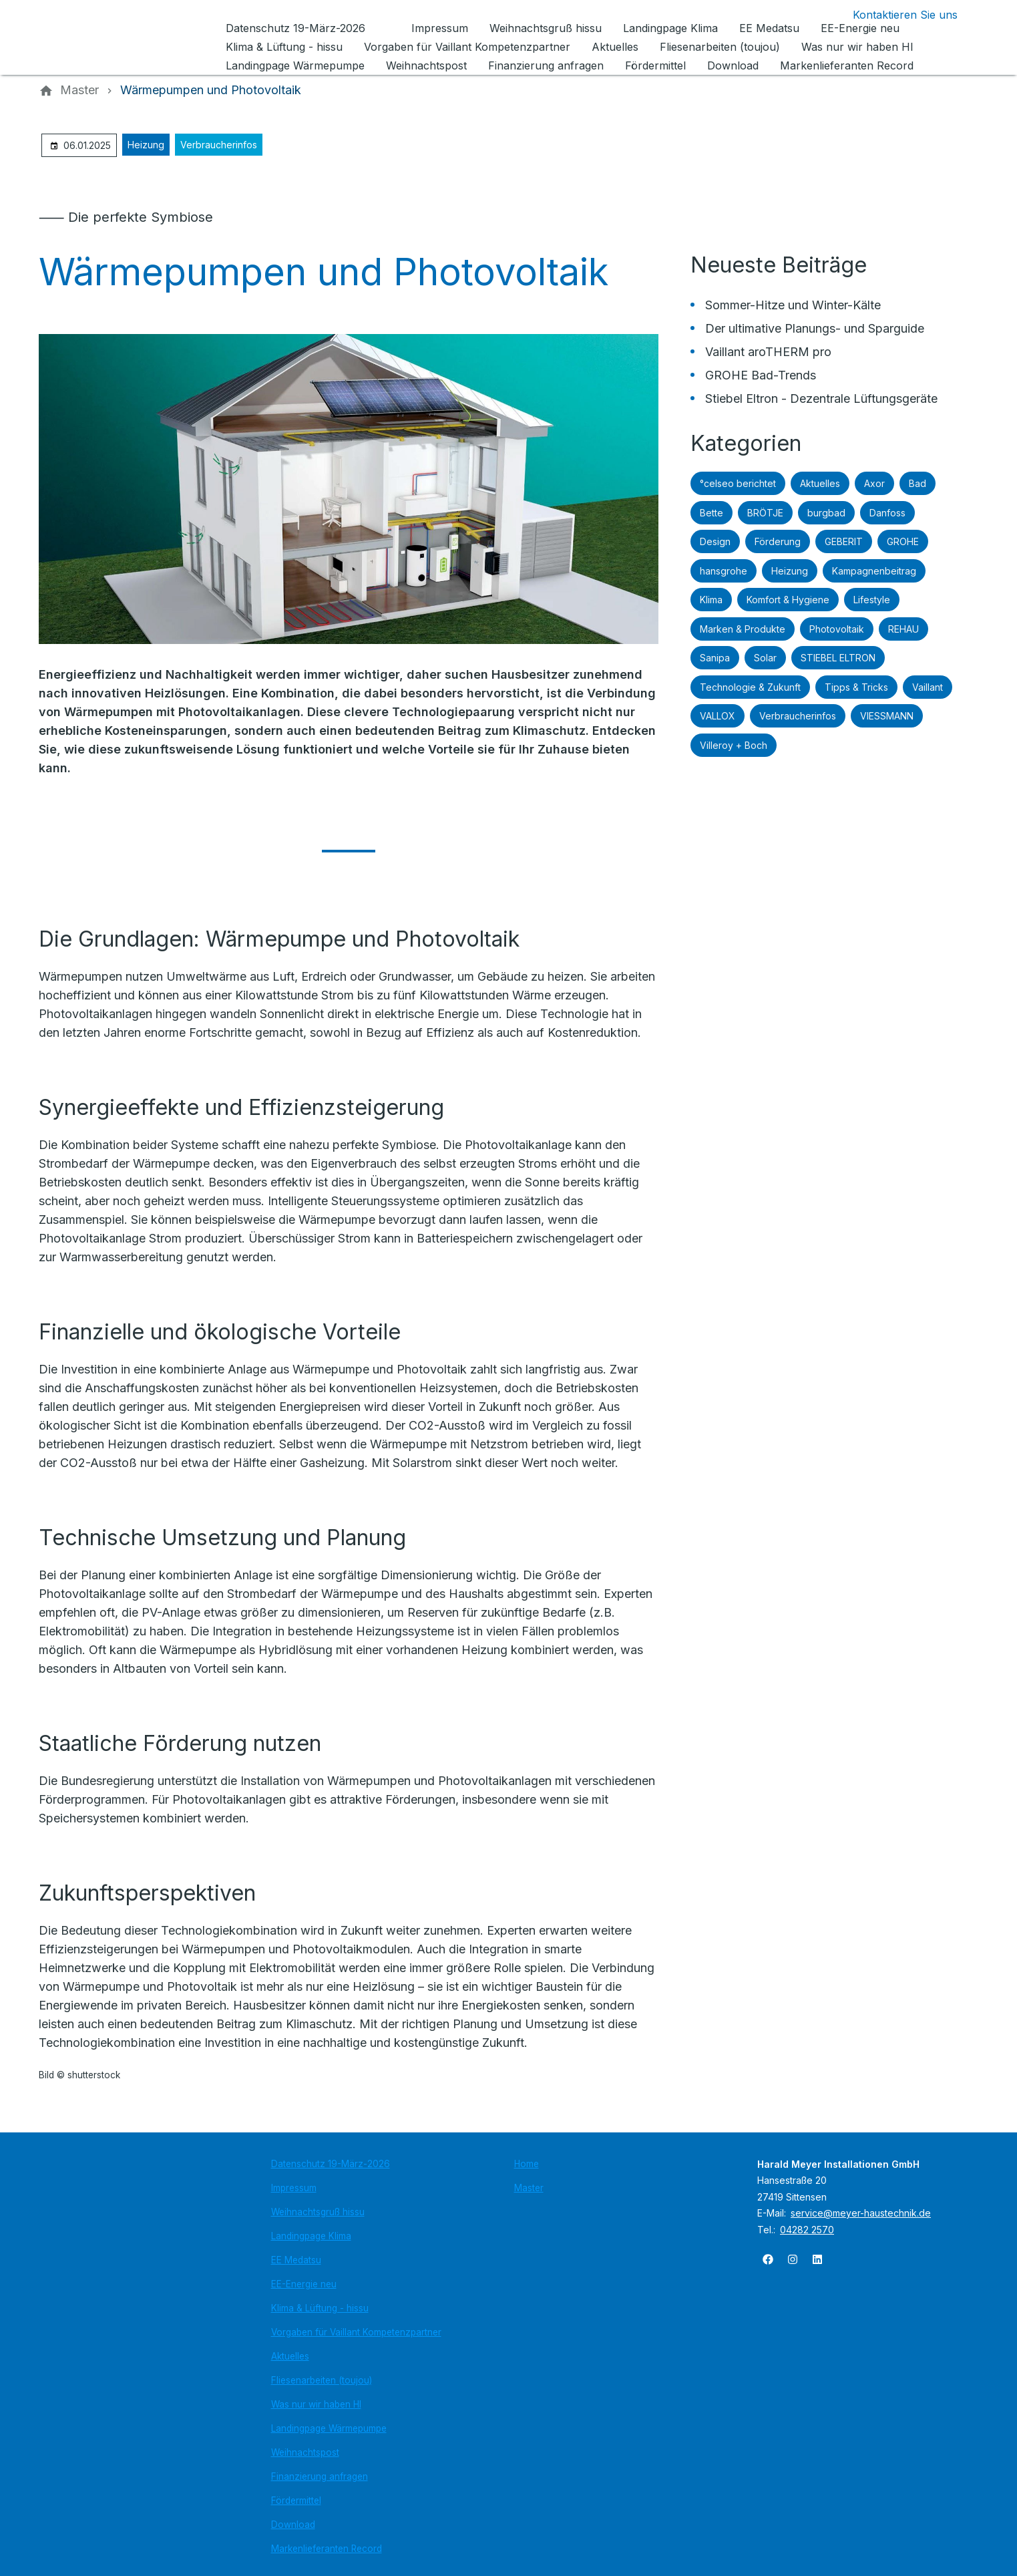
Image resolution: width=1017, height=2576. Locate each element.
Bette (711, 512)
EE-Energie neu (304, 2284)
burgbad (826, 512)
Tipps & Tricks (856, 687)
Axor (874, 483)
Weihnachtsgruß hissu (318, 2212)
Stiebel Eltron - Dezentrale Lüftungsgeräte (821, 398)
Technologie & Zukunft (750, 687)
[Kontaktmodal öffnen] (894, 14)
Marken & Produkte (742, 629)
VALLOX (717, 715)
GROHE (903, 541)
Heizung (146, 144)
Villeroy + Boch (733, 745)
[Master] (79, 90)
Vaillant (927, 687)
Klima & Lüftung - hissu (320, 2308)
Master (529, 2188)
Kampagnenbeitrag (874, 571)
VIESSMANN (886, 715)
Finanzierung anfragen (319, 2476)
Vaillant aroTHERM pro (768, 352)
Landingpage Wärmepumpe (329, 2428)
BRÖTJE (765, 512)
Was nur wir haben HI (316, 2404)
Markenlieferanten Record (326, 2548)
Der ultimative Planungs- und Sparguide (814, 328)
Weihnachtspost (305, 2452)
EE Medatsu (296, 2260)
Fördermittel (296, 2500)
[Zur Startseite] (129, 37)
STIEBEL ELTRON (838, 657)
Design (715, 541)
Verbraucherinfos (218, 144)
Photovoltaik (836, 629)
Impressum (294, 2188)
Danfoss (887, 512)
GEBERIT (844, 541)
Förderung (778, 541)
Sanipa (715, 657)
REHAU (903, 629)
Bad (917, 483)
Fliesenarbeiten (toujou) (321, 2380)
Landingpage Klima (311, 2236)
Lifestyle (871, 599)
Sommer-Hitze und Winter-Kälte (793, 305)
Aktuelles (820, 483)
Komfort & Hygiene (788, 599)
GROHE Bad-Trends (760, 375)
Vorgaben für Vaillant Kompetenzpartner (356, 2332)
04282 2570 (807, 2229)
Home (526, 2163)
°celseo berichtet (738, 483)
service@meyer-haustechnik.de (861, 2213)
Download (293, 2524)
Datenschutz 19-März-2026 (330, 2163)
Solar (765, 657)
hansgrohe (723, 571)
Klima (711, 599)
